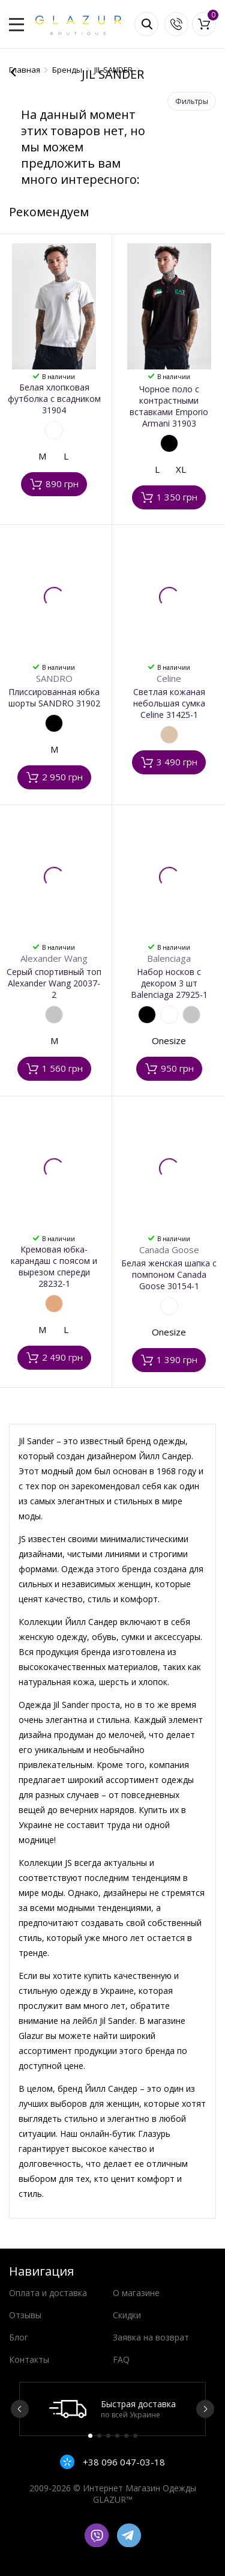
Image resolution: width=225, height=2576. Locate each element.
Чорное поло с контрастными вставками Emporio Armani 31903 (169, 406)
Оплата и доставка (48, 2292)
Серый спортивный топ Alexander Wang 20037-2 (54, 983)
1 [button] (90, 2436)
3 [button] (108, 2436)
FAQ (121, 2359)
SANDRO (54, 678)
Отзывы (25, 2315)
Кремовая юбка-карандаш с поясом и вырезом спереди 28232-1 (54, 1266)
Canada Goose (169, 1250)
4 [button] (117, 2436)
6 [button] (135, 2436)
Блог (18, 2337)
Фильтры (191, 101)
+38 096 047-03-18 (122, 2462)
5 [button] (126, 2436)
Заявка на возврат (151, 2337)
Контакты (29, 2359)
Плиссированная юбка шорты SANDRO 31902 (54, 697)
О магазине (136, 2292)
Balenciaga (169, 958)
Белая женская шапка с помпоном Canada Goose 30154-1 (169, 1274)
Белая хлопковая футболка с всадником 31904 (54, 398)
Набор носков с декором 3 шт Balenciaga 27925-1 (169, 983)
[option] (112, 2409)
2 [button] (99, 2436)
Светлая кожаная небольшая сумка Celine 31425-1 (169, 703)
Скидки (127, 2315)
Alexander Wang (54, 958)
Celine (169, 678)
